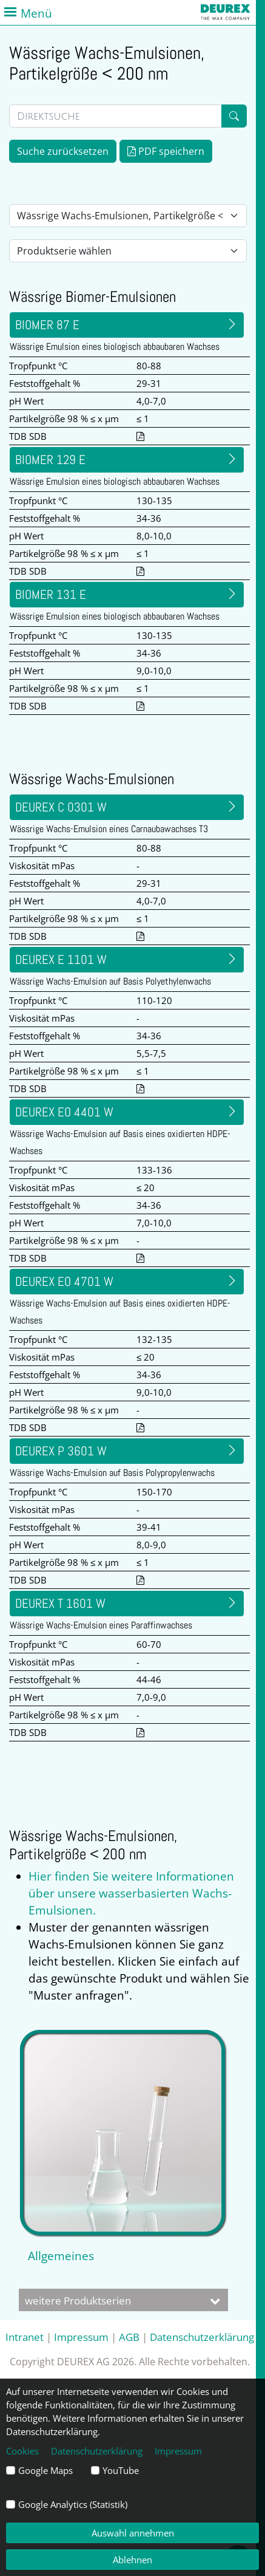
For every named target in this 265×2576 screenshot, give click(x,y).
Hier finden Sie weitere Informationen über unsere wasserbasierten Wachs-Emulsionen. (131, 1893)
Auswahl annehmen (133, 2533)
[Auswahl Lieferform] (128, 215)
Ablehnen (132, 2560)
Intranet (24, 2336)
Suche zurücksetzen (63, 151)
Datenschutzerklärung (202, 2336)
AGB (129, 2336)
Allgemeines (61, 2255)
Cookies (22, 2451)
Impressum (81, 2336)
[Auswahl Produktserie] (128, 250)
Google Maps (45, 2470)
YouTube (120, 2470)
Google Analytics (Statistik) (72, 2504)
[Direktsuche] (115, 116)
